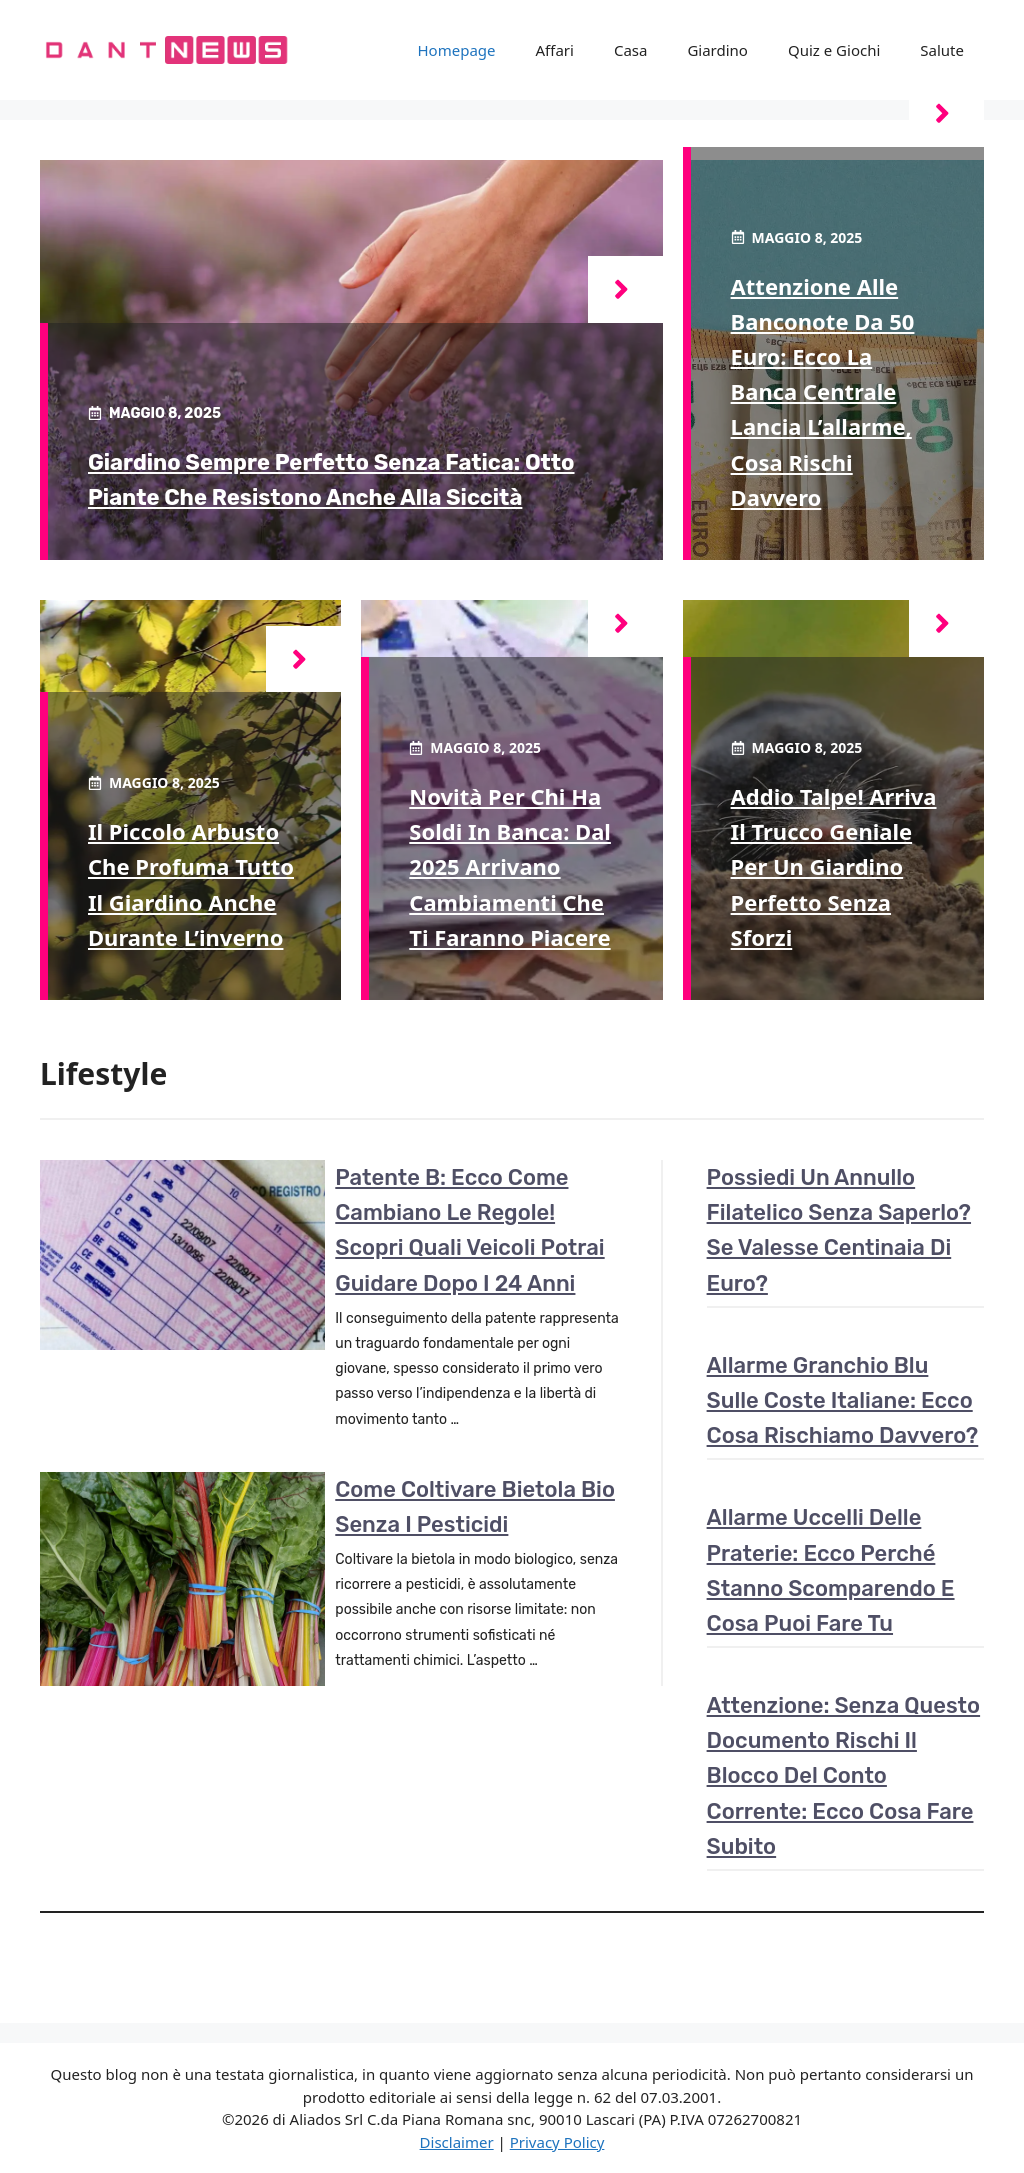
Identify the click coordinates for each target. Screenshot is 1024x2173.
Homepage (457, 50)
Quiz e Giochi (834, 50)
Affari (555, 50)
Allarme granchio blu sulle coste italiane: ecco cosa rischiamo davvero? (843, 1400)
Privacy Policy (557, 2142)
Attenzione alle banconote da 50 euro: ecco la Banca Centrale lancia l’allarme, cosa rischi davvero (823, 391)
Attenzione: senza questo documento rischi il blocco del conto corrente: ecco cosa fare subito (844, 1776)
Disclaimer (457, 2142)
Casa (631, 50)
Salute (942, 50)
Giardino (717, 50)
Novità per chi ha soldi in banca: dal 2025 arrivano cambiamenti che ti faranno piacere (510, 866)
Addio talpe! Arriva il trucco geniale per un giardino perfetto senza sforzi (834, 866)
